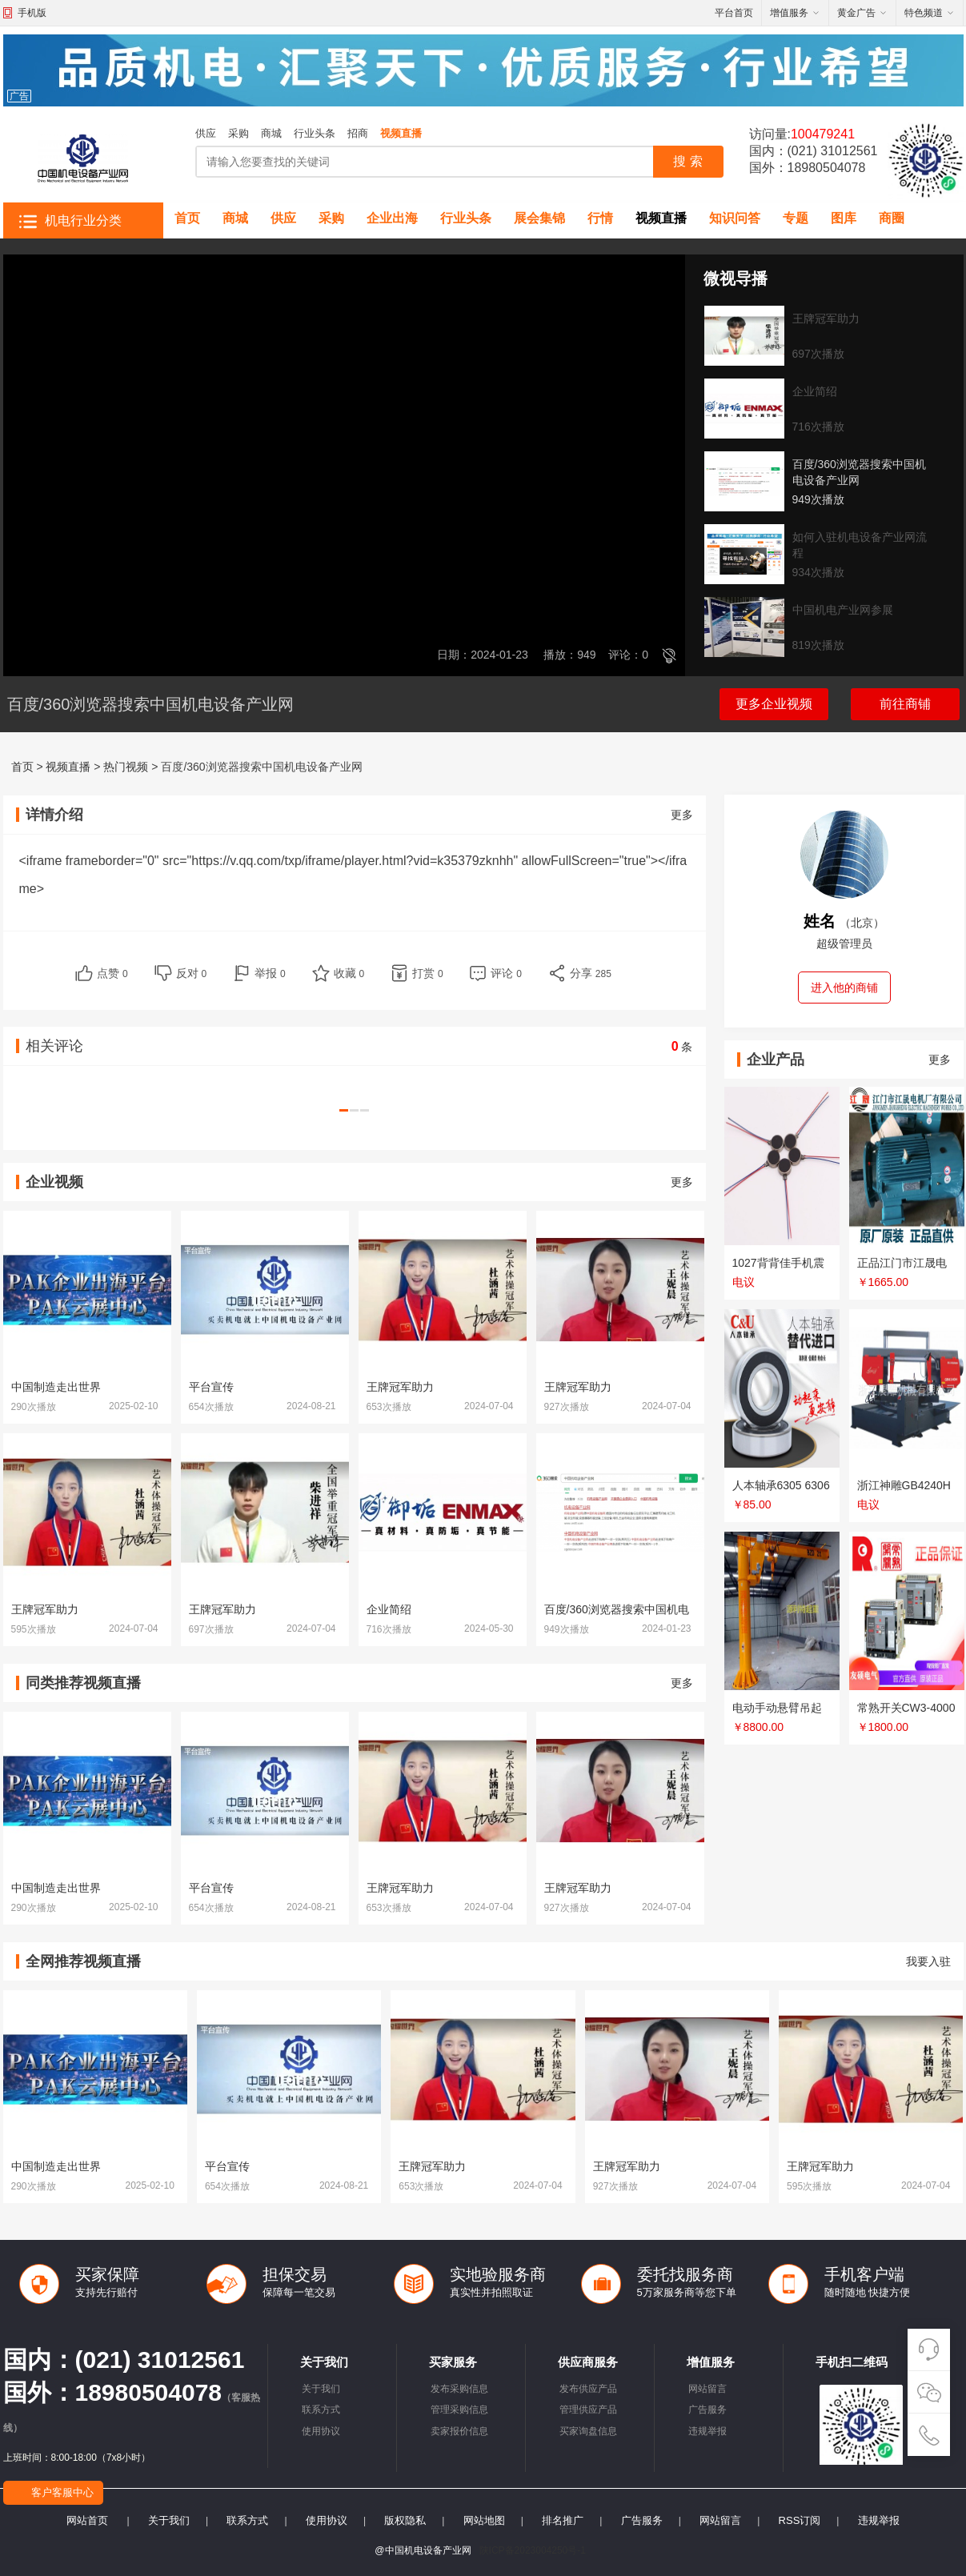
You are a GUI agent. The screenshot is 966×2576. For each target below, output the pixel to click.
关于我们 (321, 2388)
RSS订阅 (800, 2520)
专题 (795, 218)
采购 (238, 133)
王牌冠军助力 (400, 1386)
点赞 (112, 973)
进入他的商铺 (844, 987)
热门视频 (125, 766)
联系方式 (321, 2409)
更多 (682, 814)
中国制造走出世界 (56, 1386)
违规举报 (707, 2431)
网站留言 (707, 2388)
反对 (191, 973)
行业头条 (314, 133)
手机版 (32, 12)
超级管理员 (844, 943)
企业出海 (392, 218)
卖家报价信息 (459, 2431)
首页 (187, 218)
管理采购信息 (459, 2409)
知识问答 (734, 218)
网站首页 (87, 2520)
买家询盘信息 (588, 2431)
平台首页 (734, 12)
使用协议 (321, 2431)
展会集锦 (539, 218)
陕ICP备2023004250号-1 (532, 2550)
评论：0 (628, 654)
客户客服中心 (62, 2492)
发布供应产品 (588, 2388)
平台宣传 (211, 1386)
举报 (270, 973)
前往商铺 (905, 704)
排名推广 (562, 2520)
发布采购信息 (459, 2388)
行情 (600, 218)
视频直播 (401, 133)
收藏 (349, 973)
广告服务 (707, 2409)
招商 (357, 133)
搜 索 (687, 161)
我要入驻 (928, 1961)
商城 (271, 133)
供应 (205, 133)
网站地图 (484, 2520)
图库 (843, 218)
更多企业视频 (774, 704)
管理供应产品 (588, 2409)
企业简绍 (389, 1609)
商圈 (891, 218)
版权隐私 (405, 2520)
